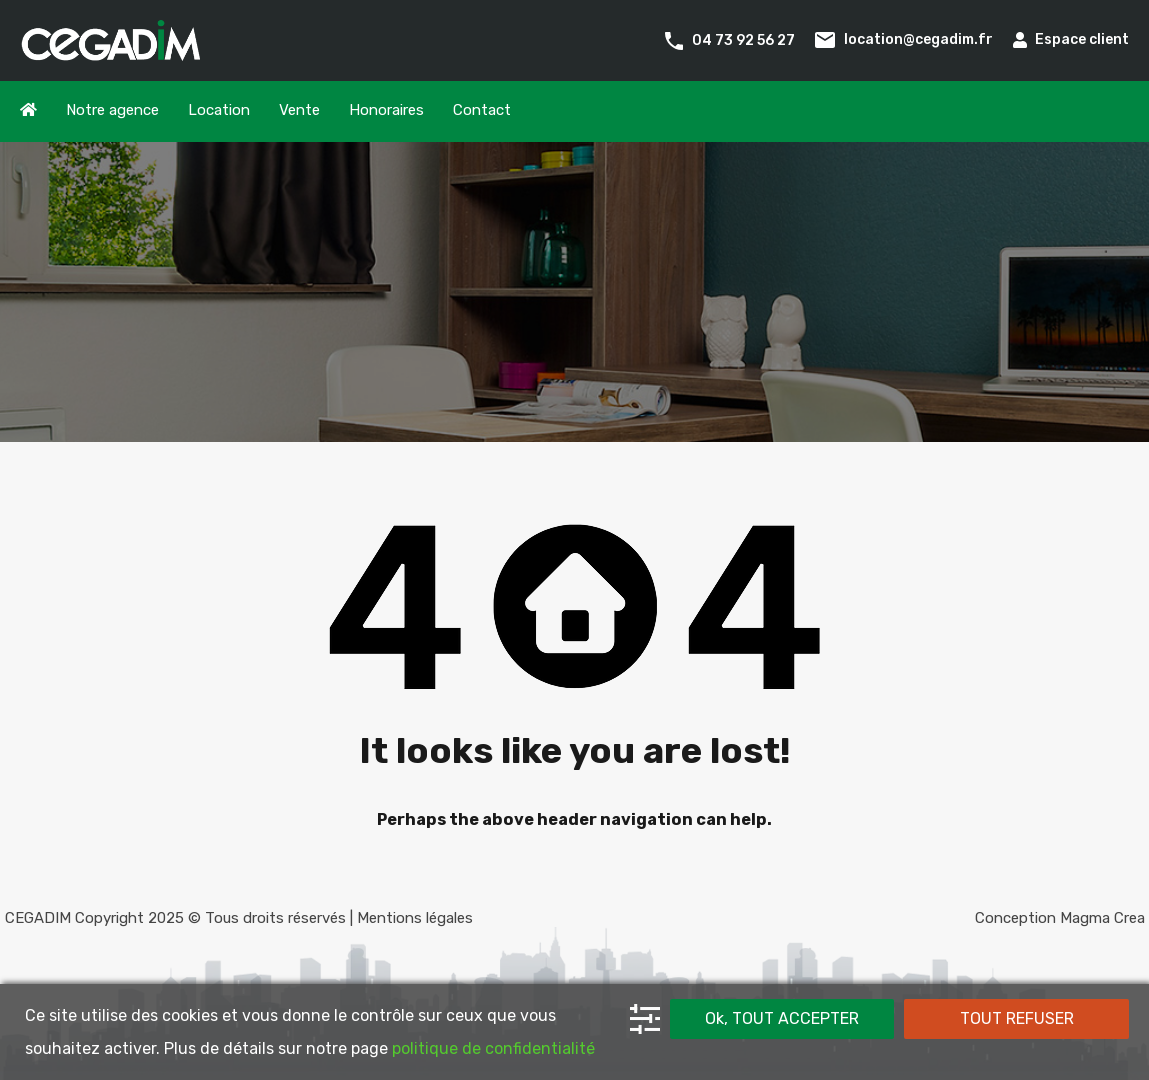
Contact (482, 110)
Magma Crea (1102, 918)
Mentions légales (415, 918)
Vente (299, 110)
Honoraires (386, 110)
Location (219, 110)
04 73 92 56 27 (743, 39)
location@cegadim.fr (918, 39)
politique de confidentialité (493, 1048)
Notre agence (112, 110)
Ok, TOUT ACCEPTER (782, 1018)
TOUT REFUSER (1017, 1018)
